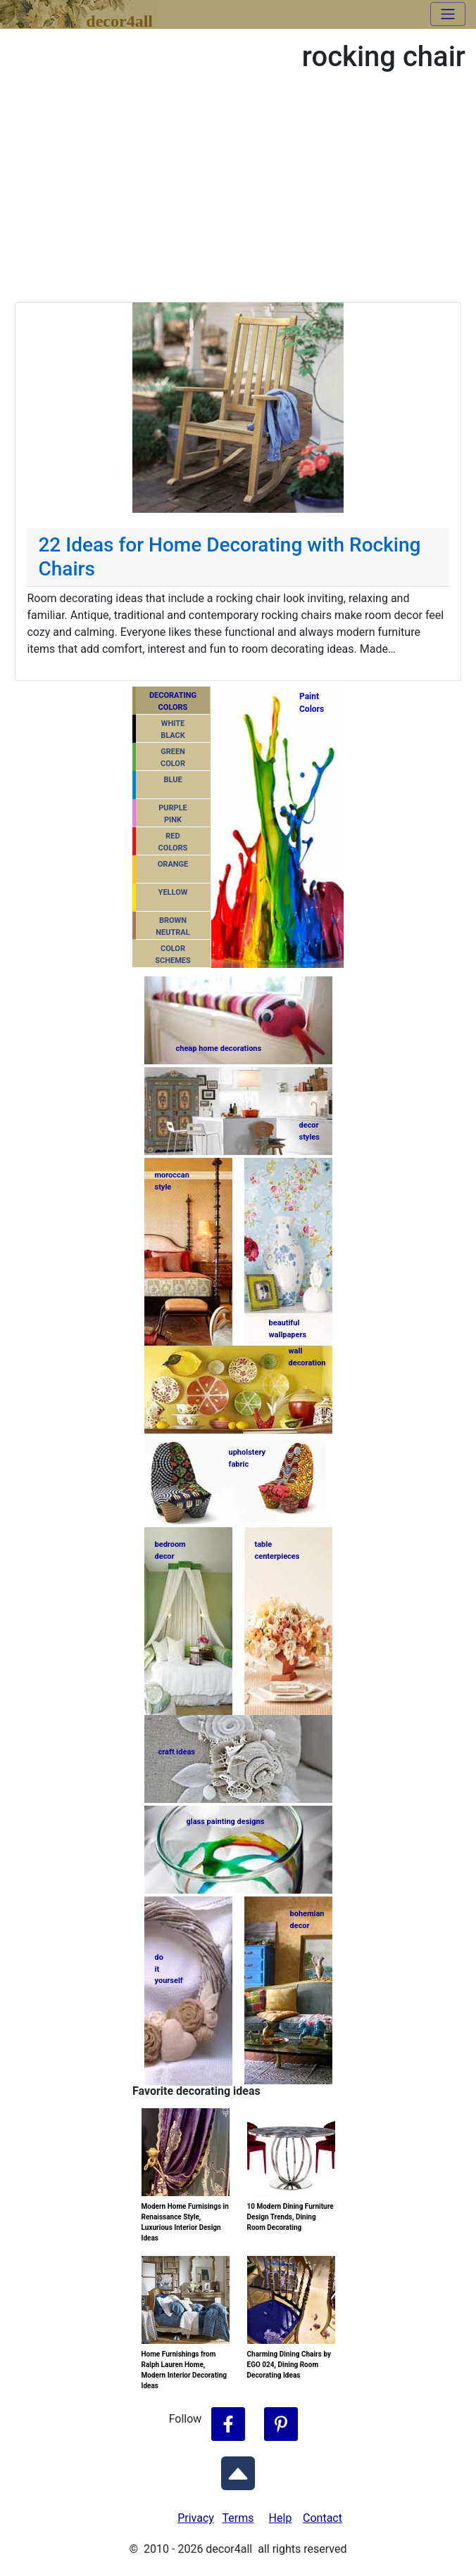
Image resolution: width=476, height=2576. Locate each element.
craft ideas (176, 1751)
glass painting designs (226, 1821)
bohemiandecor (307, 1919)
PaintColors (309, 702)
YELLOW (173, 892)
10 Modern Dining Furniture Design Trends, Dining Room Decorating (290, 2216)
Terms (238, 2518)
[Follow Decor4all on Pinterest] (281, 2424)
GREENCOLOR (173, 757)
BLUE (172, 779)
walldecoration (306, 1356)
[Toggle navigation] (447, 14)
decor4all (119, 18)
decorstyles (309, 1131)
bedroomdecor (170, 1550)
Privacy (195, 2518)
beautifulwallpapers (288, 1328)
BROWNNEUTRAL (172, 926)
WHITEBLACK (173, 729)
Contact (322, 2518)
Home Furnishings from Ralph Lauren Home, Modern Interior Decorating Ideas (184, 2370)
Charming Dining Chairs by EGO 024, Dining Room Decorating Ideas (289, 2364)
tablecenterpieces (277, 1550)
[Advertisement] (238, 196)
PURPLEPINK (172, 813)
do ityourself (169, 1969)
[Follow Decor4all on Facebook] (228, 2424)
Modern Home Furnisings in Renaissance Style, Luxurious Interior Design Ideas (185, 2222)
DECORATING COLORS (172, 701)
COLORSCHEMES (173, 954)
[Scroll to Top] (238, 2470)
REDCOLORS (173, 842)
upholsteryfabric (247, 1458)
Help (280, 2518)
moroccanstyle (172, 1181)
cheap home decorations (219, 1048)
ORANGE (173, 864)
